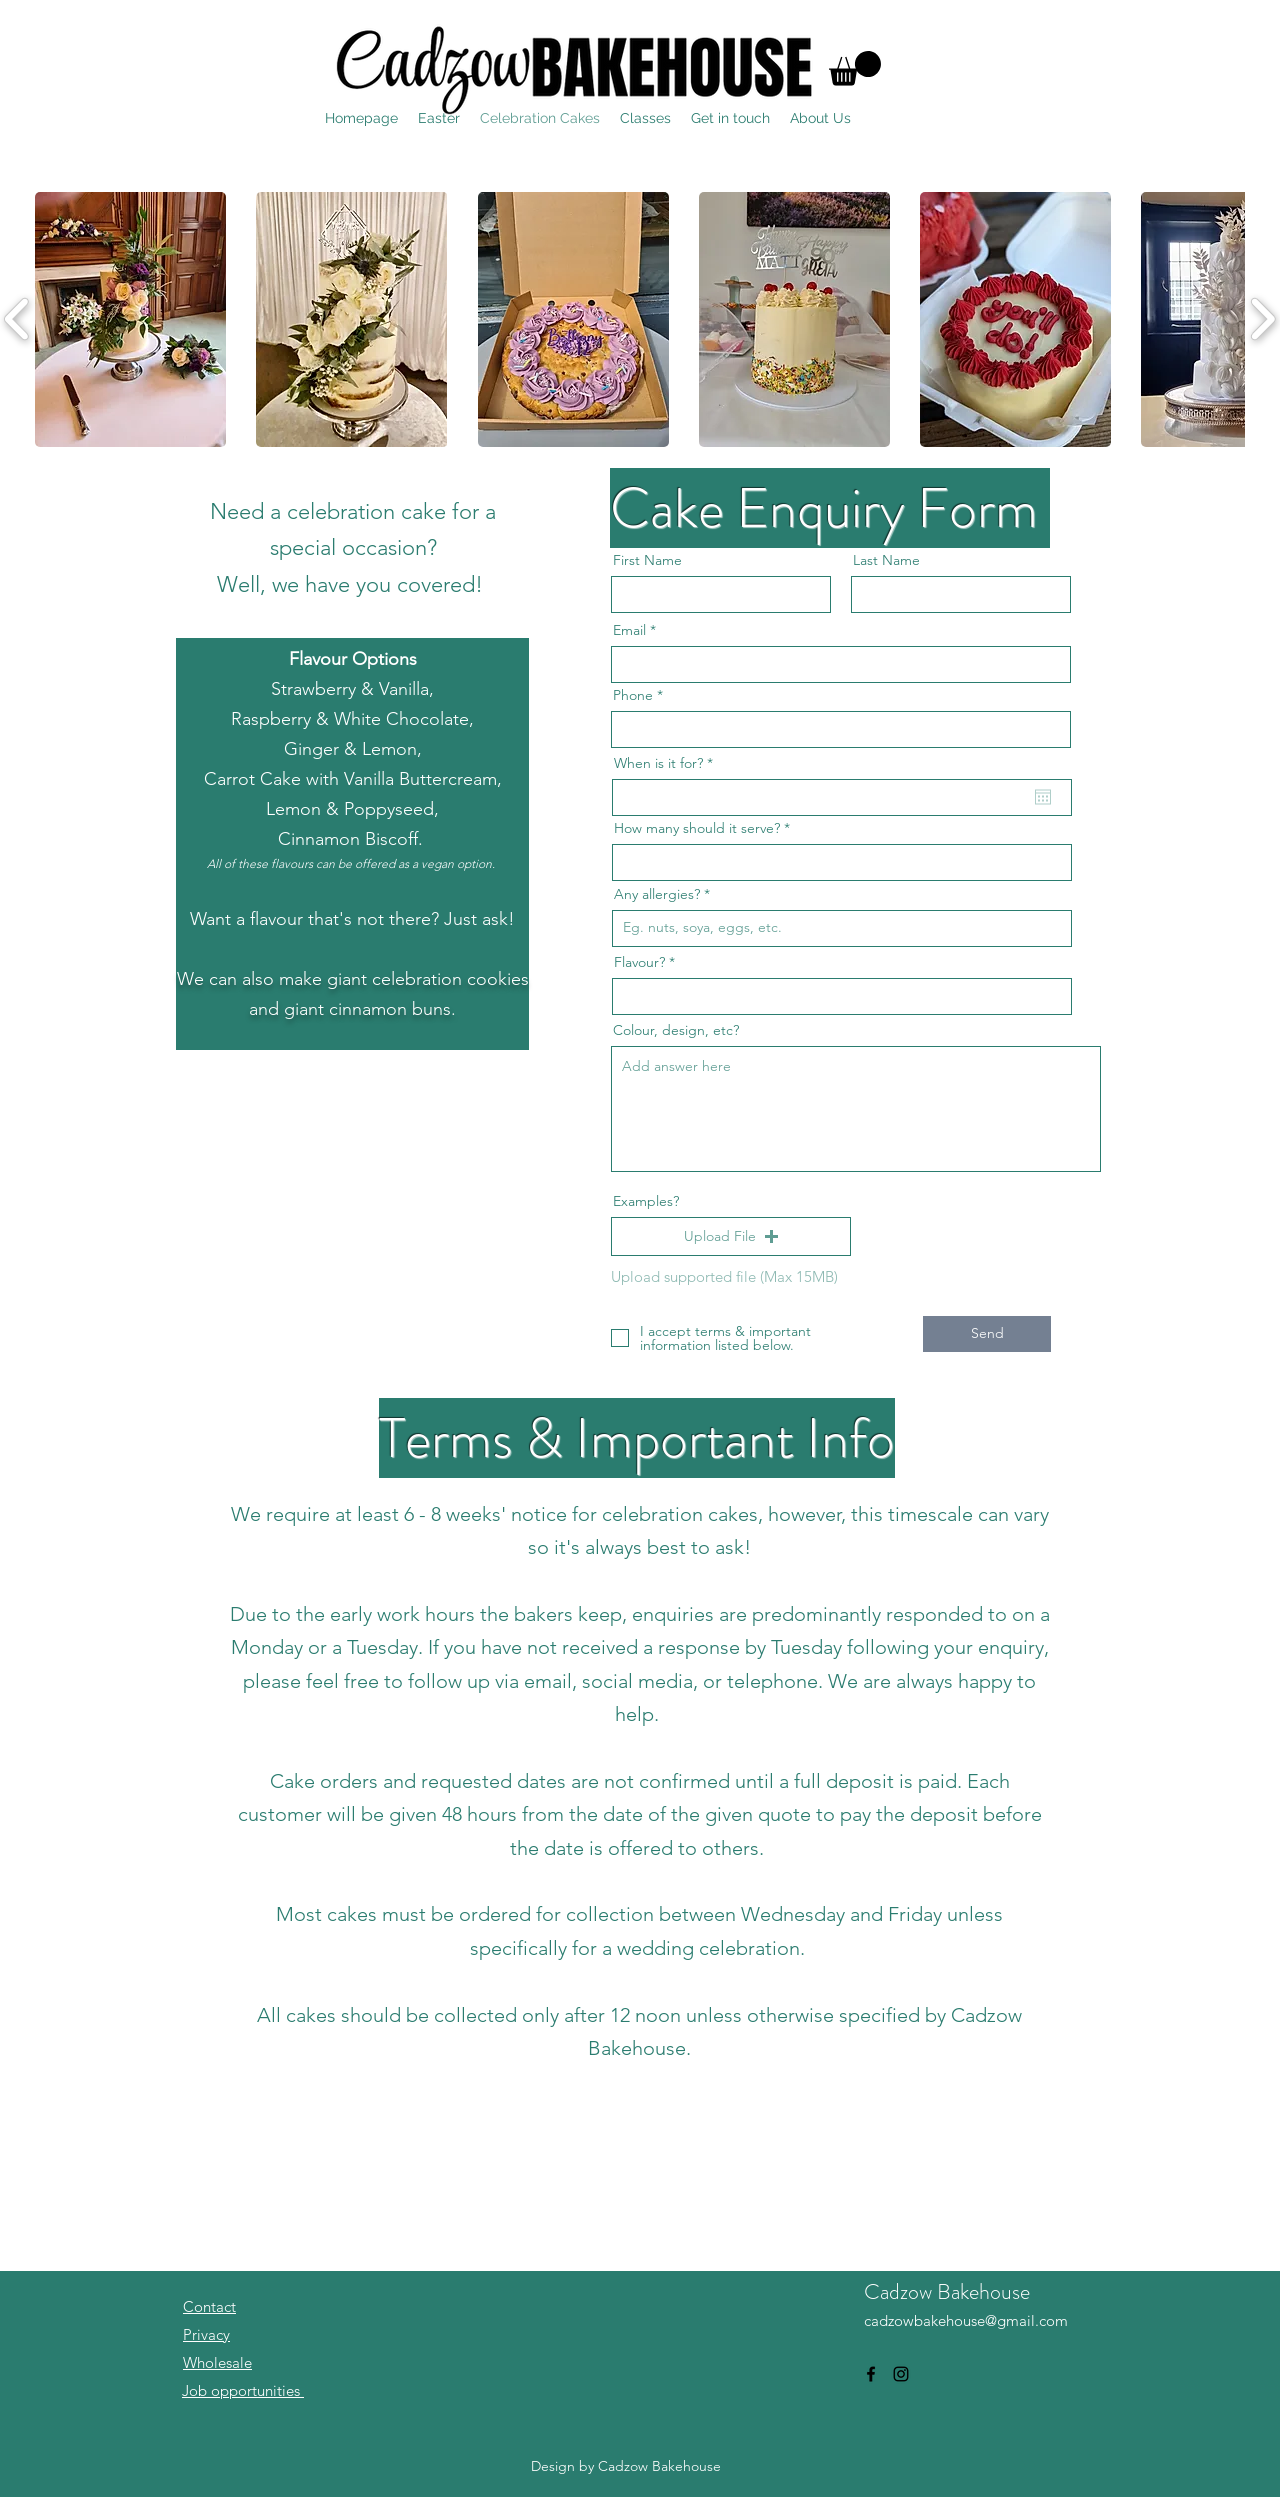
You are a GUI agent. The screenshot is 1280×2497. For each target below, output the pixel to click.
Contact (209, 2306)
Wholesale (217, 2362)
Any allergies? (657, 894)
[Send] (987, 1334)
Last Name (886, 560)
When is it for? (667, 763)
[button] (855, 68)
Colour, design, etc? (676, 1030)
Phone (633, 695)
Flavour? (639, 962)
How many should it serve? (697, 828)
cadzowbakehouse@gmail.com (966, 2320)
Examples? (646, 1201)
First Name (647, 560)
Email (629, 630)
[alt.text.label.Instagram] (901, 2374)
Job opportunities (243, 2390)
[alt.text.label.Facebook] (871, 2374)
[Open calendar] (1043, 797)
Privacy (206, 2334)
